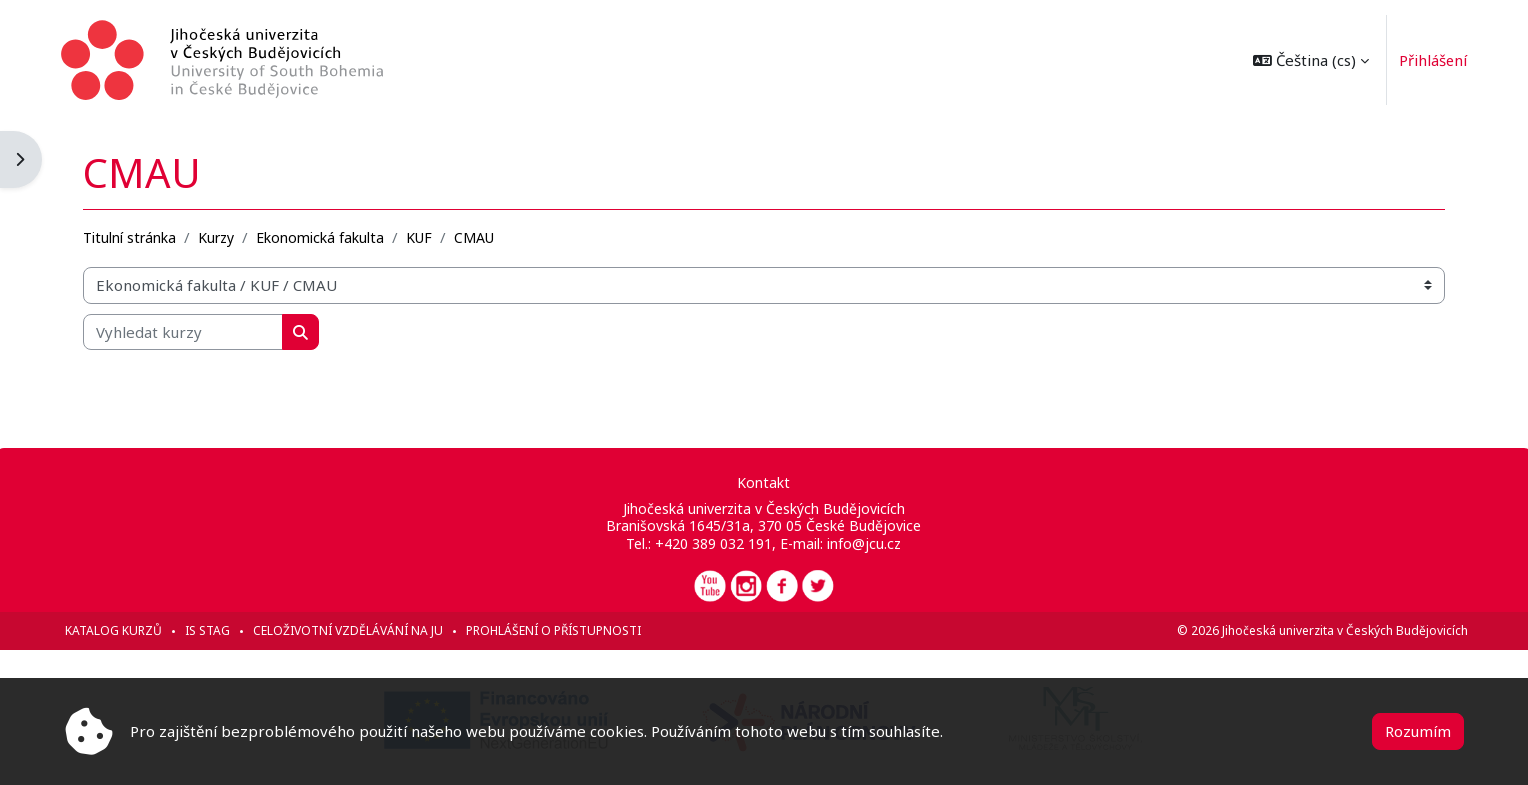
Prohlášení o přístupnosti (557, 630)
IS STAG (211, 630)
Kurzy (220, 236)
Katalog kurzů (117, 630)
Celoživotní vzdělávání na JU (352, 630)
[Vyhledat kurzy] (187, 331)
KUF (423, 236)
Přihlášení (1429, 60)
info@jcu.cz (864, 543)
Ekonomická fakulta (324, 236)
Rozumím (1418, 731)
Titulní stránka (133, 236)
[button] (1307, 60)
